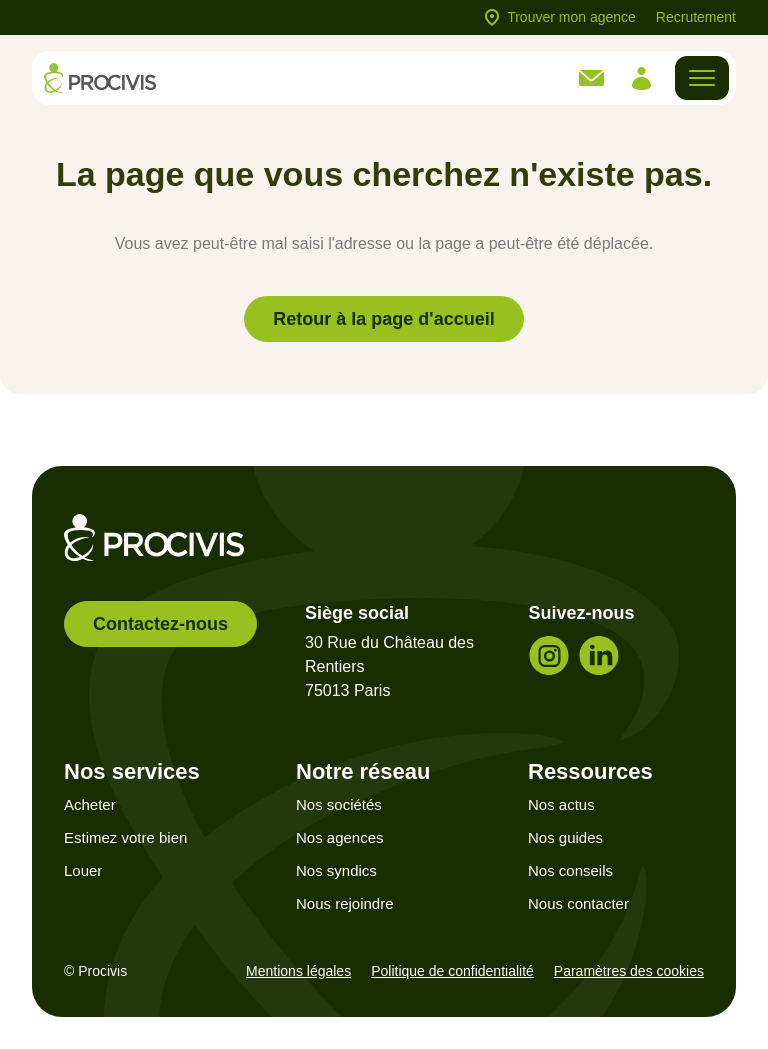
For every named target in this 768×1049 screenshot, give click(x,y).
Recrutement (696, 17)
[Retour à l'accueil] (100, 77)
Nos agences (340, 837)
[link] (591, 78)
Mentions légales (298, 971)
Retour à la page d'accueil (383, 319)
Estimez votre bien (125, 837)
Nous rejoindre (345, 903)
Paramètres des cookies (629, 971)
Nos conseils (570, 870)
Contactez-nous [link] (160, 624)
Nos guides (565, 837)
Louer (83, 870)
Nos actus (561, 804)
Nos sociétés (339, 804)
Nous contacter (578, 903)
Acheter (90, 804)
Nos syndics (336, 870)
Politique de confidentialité (452, 971)
